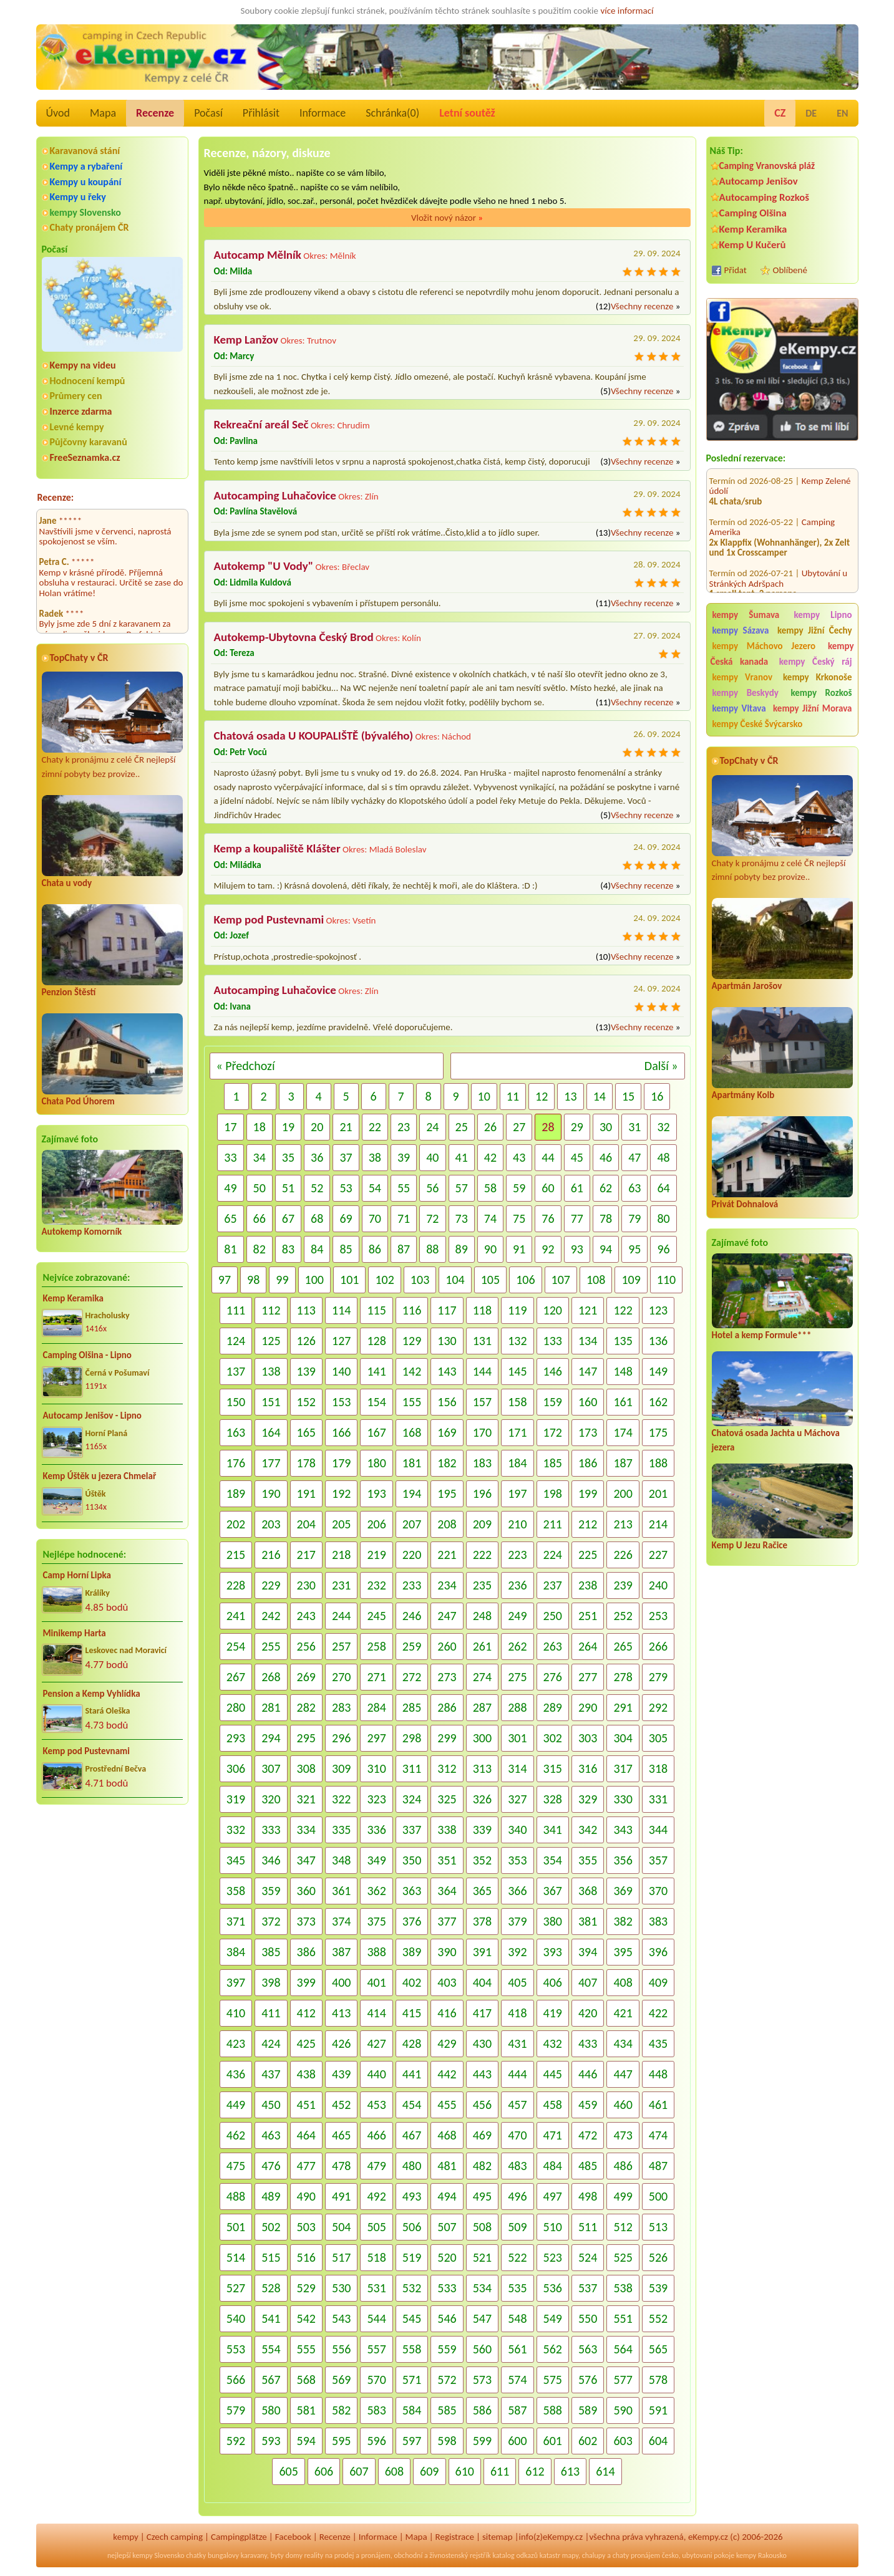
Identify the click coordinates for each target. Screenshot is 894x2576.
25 (461, 1126)
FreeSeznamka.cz (85, 457)
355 (587, 1860)
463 (270, 2135)
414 (376, 2012)
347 (306, 1860)
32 (663, 1126)
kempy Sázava (740, 630)
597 (411, 2440)
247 (446, 1615)
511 (587, 2226)
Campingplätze (239, 2536)
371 (235, 1921)
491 (341, 2196)
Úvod (58, 113)
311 (411, 1768)
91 (519, 1249)
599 (482, 2440)
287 (482, 1707)
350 (411, 1860)
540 (235, 2318)
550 (587, 2318)
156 (446, 1401)
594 (306, 2440)
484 (552, 2165)
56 (432, 1187)
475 (235, 2165)
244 (341, 1615)
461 (658, 2104)
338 (446, 1829)
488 (235, 2196)
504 (341, 2226)
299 (446, 1737)
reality (314, 2555)
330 (622, 1799)
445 (552, 2074)
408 (622, 1982)
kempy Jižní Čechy (814, 630)
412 (306, 2012)
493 (411, 2196)
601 (552, 2440)
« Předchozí (245, 1065)
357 (658, 1860)
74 (490, 1218)
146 (552, 1371)
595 (341, 2440)
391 (482, 1951)
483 (517, 2165)
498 (587, 2196)
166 (341, 1432)
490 (306, 2196)
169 (446, 1432)
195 (446, 1493)
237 (552, 1585)
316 (587, 1768)
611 (499, 2471)
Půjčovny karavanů (88, 442)
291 (622, 1707)
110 (666, 1279)
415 (411, 2012)
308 (306, 1768)
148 (622, 1371)
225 (587, 1554)
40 (432, 1157)
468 (446, 2135)
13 (570, 1096)
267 (235, 1676)
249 (517, 1615)
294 (270, 1737)
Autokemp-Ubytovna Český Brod (294, 637)
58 (490, 1187)
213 (622, 1524)
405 (517, 1982)
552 (658, 2318)
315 (552, 1768)
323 (376, 1799)
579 (235, 2410)
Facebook (293, 2536)
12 (541, 1096)
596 (376, 2440)
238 (587, 1585)
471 (552, 2135)
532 (411, 2287)
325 (446, 1799)
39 (403, 1157)
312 (446, 1768)
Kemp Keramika (73, 1298)
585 (446, 2410)
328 (552, 1799)
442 (446, 2074)
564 (622, 2349)
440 (376, 2074)
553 (235, 2349)
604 (658, 2440)
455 (446, 2104)
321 (306, 1799)
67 (288, 1218)
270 (341, 1676)
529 (306, 2287)
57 (461, 1187)
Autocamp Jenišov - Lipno (92, 1415)
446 (587, 2074)
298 (411, 1737)
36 (317, 1157)
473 (622, 2135)
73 (461, 1218)
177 (270, 1462)
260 (446, 1646)
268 (270, 1676)
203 (270, 1524)
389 (411, 1951)
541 (270, 2318)
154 (376, 1401)
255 (270, 1646)
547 (482, 2318)
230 (306, 1585)
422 (658, 2012)
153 (341, 1401)
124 (235, 1340)
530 (341, 2287)
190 (270, 1493)
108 (595, 1279)
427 (376, 2043)
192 (341, 1493)
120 (552, 1310)
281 (270, 1707)
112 (270, 1310)
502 (270, 2226)
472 (587, 2135)
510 (552, 2226)
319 (235, 1799)
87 (403, 1249)
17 (230, 1126)
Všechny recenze (642, 306)
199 (587, 1493)
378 (482, 1921)
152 (306, 1401)
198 (552, 1493)
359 (270, 1890)
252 (622, 1615)
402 (411, 1982)
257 (341, 1646)
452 (341, 2104)
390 (446, 1951)
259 (411, 1646)
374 (341, 1921)
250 (552, 1615)
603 (622, 2440)
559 (446, 2349)
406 (552, 1982)
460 (622, 2104)
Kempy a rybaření (86, 166)
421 (622, 2012)
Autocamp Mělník (257, 255)
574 (517, 2379)
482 (482, 2165)
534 (482, 2287)
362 (376, 1890)
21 (345, 1126)
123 (658, 1310)
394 (587, 1951)
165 (306, 1432)
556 (341, 2349)
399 (306, 1982)
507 (446, 2226)
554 (270, 2349)
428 (411, 2043)
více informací (626, 10)
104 (454, 1279)
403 (446, 1982)
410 (235, 2012)
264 (587, 1646)
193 (376, 1493)
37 (345, 1157)
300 (482, 1737)
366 (517, 1890)
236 (517, 1585)
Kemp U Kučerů (752, 244)
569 (341, 2379)
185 (552, 1462)
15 (628, 1096)
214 (658, 1524)
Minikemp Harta (74, 1633)
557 (376, 2349)
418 (517, 2012)
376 (411, 1921)
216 (270, 1554)
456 (482, 2104)
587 (517, 2410)
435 (658, 2043)
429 (446, 2043)
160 (587, 1401)
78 (606, 1218)
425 (306, 2043)
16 (657, 1096)
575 (552, 2379)
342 (587, 1829)
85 (345, 1249)
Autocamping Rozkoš (764, 197)
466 (376, 2135)
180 (376, 1462)
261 (482, 1646)
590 (622, 2410)
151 (270, 1401)
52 (317, 1187)
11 (513, 1096)
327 (517, 1799)
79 (634, 1218)
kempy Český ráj (815, 661)
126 (306, 1340)
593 (270, 2440)
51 (288, 1187)
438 (306, 2074)
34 (259, 1157)
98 (253, 1279)
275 (517, 1676)
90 (490, 1249)
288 (517, 1707)
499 (622, 2196)
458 (552, 2104)
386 (306, 1951)
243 (306, 1615)
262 (517, 1646)
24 (432, 1126)
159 (552, 1401)
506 (411, 2226)
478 (341, 2165)
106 (525, 1279)
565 (658, 2349)
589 (587, 2410)
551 (622, 2318)
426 (341, 2043)
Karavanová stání (85, 151)
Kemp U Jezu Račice (750, 1545)
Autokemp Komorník (82, 1231)
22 (375, 1126)
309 (341, 1768)
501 (235, 2226)
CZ (779, 113)
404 (482, 1982)
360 (306, 1890)
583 (376, 2410)
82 (259, 1249)
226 (622, 1554)
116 (411, 1310)
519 (411, 2257)
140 (341, 1371)
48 (663, 1157)
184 (517, 1462)
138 (270, 1371)
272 (411, 1676)
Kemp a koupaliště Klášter (277, 848)
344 (658, 1829)
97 (224, 1279)
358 (235, 1890)
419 (552, 2012)
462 (235, 2135)
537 (587, 2287)
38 (375, 1157)
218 (341, 1554)
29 (577, 1126)
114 (341, 1310)
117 (446, 1310)
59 (519, 1187)
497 (552, 2196)
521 (482, 2257)
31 (634, 1126)
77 (577, 1218)
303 (587, 1737)
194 (411, 1493)
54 (375, 1187)
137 (235, 1371)
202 (235, 1524)
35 (288, 1157)
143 (446, 1371)
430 (482, 2043)
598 (446, 2440)
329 (587, 1799)
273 (446, 1676)
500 (658, 2196)
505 (376, 2226)
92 (548, 1249)
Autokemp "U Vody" (264, 566)
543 (341, 2318)
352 (482, 1860)
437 (270, 2074)
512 (622, 2226)
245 (376, 1615)
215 (235, 1554)
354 (552, 1860)
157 (482, 1401)
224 (552, 1554)
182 (446, 1462)
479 (376, 2165)
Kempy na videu (83, 365)
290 (587, 1707)
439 (341, 2074)
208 (446, 1524)
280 (235, 1707)
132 (517, 1340)
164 (270, 1432)
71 (403, 1218)
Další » (661, 1065)
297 (376, 1737)
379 (517, 1921)
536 (552, 2287)
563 (587, 2349)
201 (658, 1493)
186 (587, 1462)
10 (484, 1096)
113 (306, 1310)
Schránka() (392, 113)
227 (658, 1554)
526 (658, 2257)
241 (235, 1615)
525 (622, 2257)
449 (235, 2104)
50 (259, 1187)
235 (482, 1585)
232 (376, 1585)
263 (552, 1646)
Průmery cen (76, 396)
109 (630, 1279)
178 (306, 1462)
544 (376, 2318)
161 (622, 1401)
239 (622, 1585)
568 (306, 2379)
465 (341, 2135)
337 (411, 1829)
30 (606, 1126)
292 (658, 1707)
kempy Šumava (746, 614)
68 (317, 1218)
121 (587, 1310)
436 (235, 2074)
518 (376, 2257)
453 (376, 2104)
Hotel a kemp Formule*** (762, 1335)
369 (622, 1890)
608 (394, 2471)
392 (517, 1951)
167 (376, 1432)
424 (270, 2043)
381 (587, 1921)
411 (270, 2012)
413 (341, 2012)
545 (411, 2318)
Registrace (454, 2536)
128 (376, 1340)
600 (517, 2440)
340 (517, 1829)
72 (432, 1218)
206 (376, 1524)
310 (376, 1768)
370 (658, 1890)
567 (270, 2379)
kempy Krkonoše (817, 677)
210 (517, 1524)
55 (403, 1187)
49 (230, 1187)
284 (376, 1707)
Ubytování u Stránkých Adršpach (778, 566)
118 (482, 1310)
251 (587, 1615)
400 (341, 1982)
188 (658, 1462)
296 (341, 1737)
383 (658, 1921)
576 (587, 2379)
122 (622, 1310)
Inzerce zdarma (81, 411)
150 (235, 1401)
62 (606, 1187)
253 (658, 1615)
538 (622, 2287)
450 (270, 2104)
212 (587, 1524)
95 (634, 1249)
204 (306, 1524)
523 (552, 2257)
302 (552, 1737)
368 (587, 1890)
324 (411, 1799)
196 (482, 1493)
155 (411, 1401)
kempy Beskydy (745, 692)
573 (482, 2379)
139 (306, 1371)
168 (411, 1432)
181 (411, 1462)
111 (235, 1310)
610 (464, 2471)
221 (446, 1554)
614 (605, 2471)
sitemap (497, 2536)
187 (622, 1462)
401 (376, 1982)
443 (482, 2074)
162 (658, 1401)
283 (341, 1707)
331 (658, 1799)
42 (490, 1157)
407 (587, 1982)
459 (587, 2104)
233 (411, 1585)
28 (548, 1126)
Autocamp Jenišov (758, 181)
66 (259, 1218)
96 (663, 1249)
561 (517, 2349)
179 (341, 1462)
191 (306, 1493)
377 (446, 1921)
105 (490, 1279)
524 (587, 2257)
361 (341, 1890)
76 (548, 1218)
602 (587, 2440)
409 (658, 1982)
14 (599, 1096)
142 (411, 1371)
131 (482, 1340)
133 (552, 1340)
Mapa (103, 113)
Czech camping (175, 2536)
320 (270, 1799)
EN (842, 113)
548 (517, 2318)
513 (658, 2226)
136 (658, 1340)
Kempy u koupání (86, 182)
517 (341, 2257)
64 (663, 1187)
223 (517, 1554)
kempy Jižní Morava (812, 708)
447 (622, 2074)
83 (288, 1249)
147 (587, 1371)
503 (306, 2226)
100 (314, 1279)
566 (235, 2379)
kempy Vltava (739, 708)
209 (482, 1524)
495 (482, 2196)
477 (306, 2165)
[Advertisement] (782, 1795)
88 (432, 1249)
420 (587, 2012)
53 (345, 1187)
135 (622, 1340)
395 (622, 1951)
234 (446, 1585)
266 (658, 1646)
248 (482, 1615)
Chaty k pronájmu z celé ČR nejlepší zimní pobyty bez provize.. (112, 725)
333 (270, 1829)
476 (270, 2165)
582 (341, 2410)
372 (270, 1921)
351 (446, 1860)
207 (411, 1524)
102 (384, 1279)
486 (622, 2165)
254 (235, 1646)
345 (235, 1860)
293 (235, 1737)
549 (552, 2318)
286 (446, 1707)
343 (622, 1829)
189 (235, 1493)
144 (482, 1371)
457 (517, 2104)
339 (482, 1829)
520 (446, 2257)
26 (490, 1126)
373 (306, 1921)
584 (411, 2410)
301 (517, 1737)
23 (403, 1126)
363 (411, 1890)
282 (306, 1707)
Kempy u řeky (78, 197)
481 (446, 2165)
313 (482, 1768)
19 (288, 1126)
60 (548, 1187)
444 (517, 2074)
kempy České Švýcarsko (757, 724)
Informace (322, 113)
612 (534, 2471)
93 (577, 1249)
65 (230, 1218)
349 (376, 1860)
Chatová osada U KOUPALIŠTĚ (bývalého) (314, 735)
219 (376, 1554)
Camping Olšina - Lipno (87, 1355)
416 (446, 2012)
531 (376, 2287)
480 (411, 2165)
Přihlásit (261, 113)
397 (235, 1982)
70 (375, 1218)
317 (622, 1768)
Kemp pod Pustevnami (86, 1751)
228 (235, 1585)
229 (270, 1585)
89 (461, 1249)
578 (658, 2379)
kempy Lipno (823, 614)
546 (446, 2318)
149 (658, 1371)
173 (587, 1432)
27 (519, 1126)
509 (517, 2226)
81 (230, 1249)
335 (341, 1829)
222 (482, 1554)
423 (235, 2043)
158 (517, 1401)
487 (658, 2165)
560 (482, 2349)
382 (622, 1921)
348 (341, 1860)
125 (270, 1340)
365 (482, 1890)
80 (663, 1218)
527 (235, 2287)
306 (235, 1768)
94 (606, 1249)
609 (429, 2471)
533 (446, 2287)
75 (519, 1218)
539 (658, 2287)
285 (411, 1707)
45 (577, 1157)
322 (341, 1799)
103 (420, 1279)
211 (552, 1524)
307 (270, 1768)
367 (552, 1890)
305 (658, 1737)
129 (411, 1340)
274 (482, 1676)
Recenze (155, 113)
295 (306, 1737)
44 (548, 1157)
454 (411, 2104)
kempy (125, 2536)
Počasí (208, 113)
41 (461, 1157)
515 (270, 2257)
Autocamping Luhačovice (275, 495)
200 (622, 1493)
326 (482, 1799)
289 (552, 1707)
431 (517, 2043)
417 (482, 2012)
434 (622, 2043)
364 (446, 1890)
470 (517, 2135)
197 (517, 1493)
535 (517, 2287)
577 (622, 2379)
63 (634, 1187)
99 (282, 1279)
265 (622, 1646)
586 (482, 2410)
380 (552, 1921)
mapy (570, 2555)
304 (622, 1737)
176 (235, 1462)
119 (517, 1310)
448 (658, 2074)
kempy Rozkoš (821, 692)
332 (235, 1829)
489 (270, 2196)
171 (517, 1432)
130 (446, 1340)
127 (341, 1340)
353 (517, 1860)
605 (288, 2471)
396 (658, 1951)
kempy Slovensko (85, 212)
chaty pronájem (636, 2555)
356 (622, 1860)
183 (482, 1462)
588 (552, 2410)
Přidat (735, 270)
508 (482, 2226)
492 (376, 2196)
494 (446, 2196)
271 (376, 1676)
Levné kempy (77, 427)
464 (306, 2135)
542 (306, 2318)
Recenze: (55, 497)
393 (552, 1951)
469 (482, 2135)
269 (306, 1676)
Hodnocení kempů (87, 381)
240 (658, 1585)
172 (552, 1432)
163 (235, 1432)
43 (519, 1157)
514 (235, 2257)
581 (306, 2410)
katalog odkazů (515, 2555)
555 (306, 2349)
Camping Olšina (753, 212)
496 (517, 2196)
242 (270, 1615)
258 (376, 1646)
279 (658, 1676)
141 (376, 1371)
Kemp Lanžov (246, 339)
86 (375, 1249)
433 (587, 2043)
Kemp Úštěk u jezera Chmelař (100, 1476)
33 (230, 1157)
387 (341, 1951)
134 (587, 1340)
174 (622, 1432)
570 (376, 2379)
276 (552, 1676)
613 (570, 2471)
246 (411, 1615)
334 (306, 1829)
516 (306, 2257)
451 (306, 2104)
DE (811, 113)
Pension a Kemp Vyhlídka (91, 1693)
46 (606, 1157)
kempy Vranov (742, 677)
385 (270, 1951)
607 (358, 2471)
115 (376, 1310)
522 (517, 2257)
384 (235, 1951)
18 (259, 1126)
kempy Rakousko (761, 2555)
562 (552, 2349)
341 (552, 1829)
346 (270, 1860)
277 (587, 1676)
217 (306, 1554)
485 (587, 2165)
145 (517, 1371)
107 (560, 1279)
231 (341, 1585)
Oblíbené (790, 270)
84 (317, 1249)
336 (376, 1829)
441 (411, 2074)
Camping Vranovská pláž (767, 165)
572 (446, 2379)
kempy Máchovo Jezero (764, 646)
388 (376, 1951)
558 (411, 2349)
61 (577, 1187)
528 (270, 2287)
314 (517, 1768)
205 (341, 1524)
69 (345, 1218)
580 (270, 2410)
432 (552, 2043)
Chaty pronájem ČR (89, 227)
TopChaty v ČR (79, 657)
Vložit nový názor (447, 217)
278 (622, 1676)
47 (634, 1157)
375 (376, 1921)
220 (411, 1554)
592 (235, 2440)
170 (482, 1432)
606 (323, 2471)
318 (658, 1768)
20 (317, 1126)
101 (349, 1279)
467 (411, 2135)
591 (658, 2410)
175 (658, 1432)
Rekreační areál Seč (261, 424)
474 (658, 2135)
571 (411, 2379)
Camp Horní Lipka (77, 1575)
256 (306, 1646)
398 (270, 1982)
